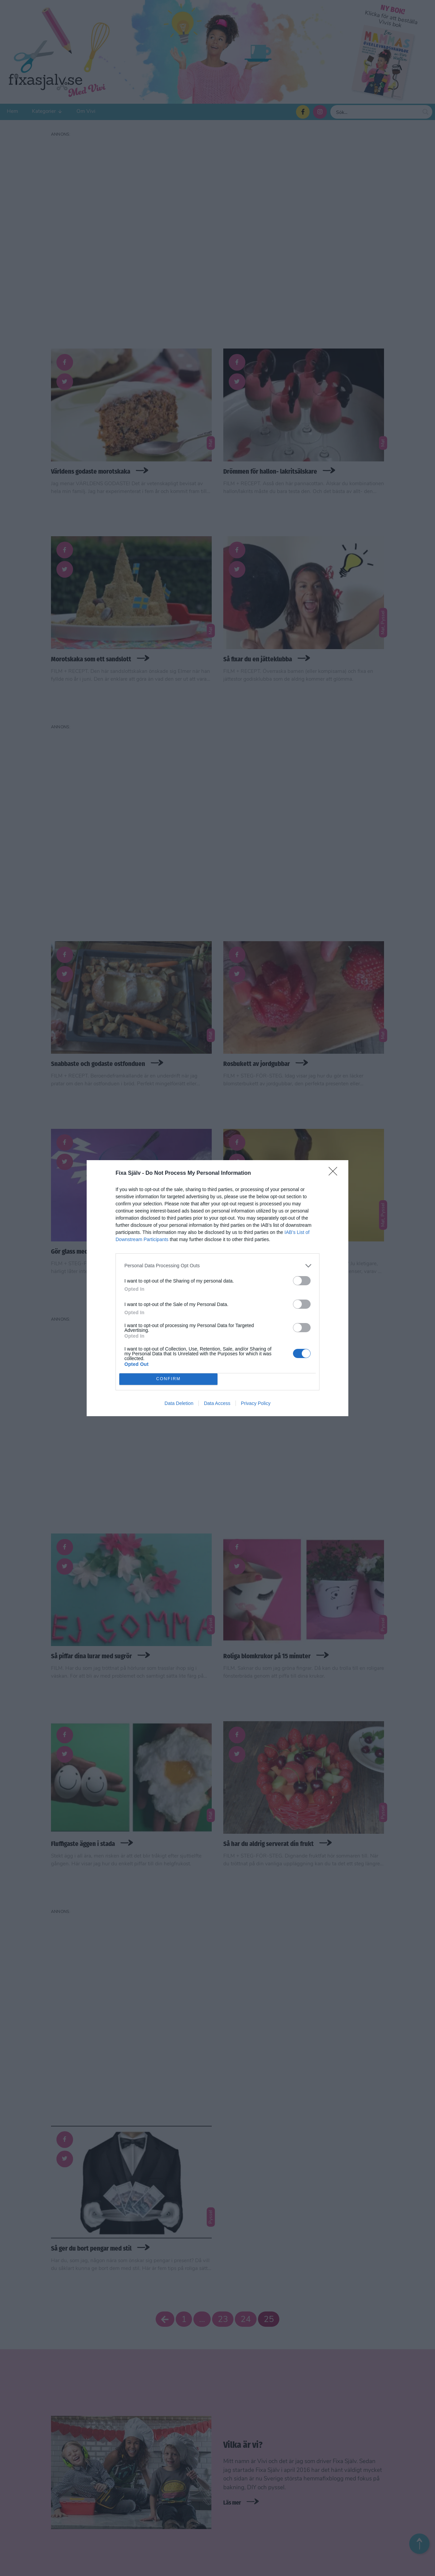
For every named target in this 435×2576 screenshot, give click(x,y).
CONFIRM (168, 1379)
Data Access (217, 1403)
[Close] (335, 1173)
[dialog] (217, 1288)
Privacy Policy (256, 1403)
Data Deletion (178, 1403)
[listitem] (217, 1265)
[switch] (302, 1280)
